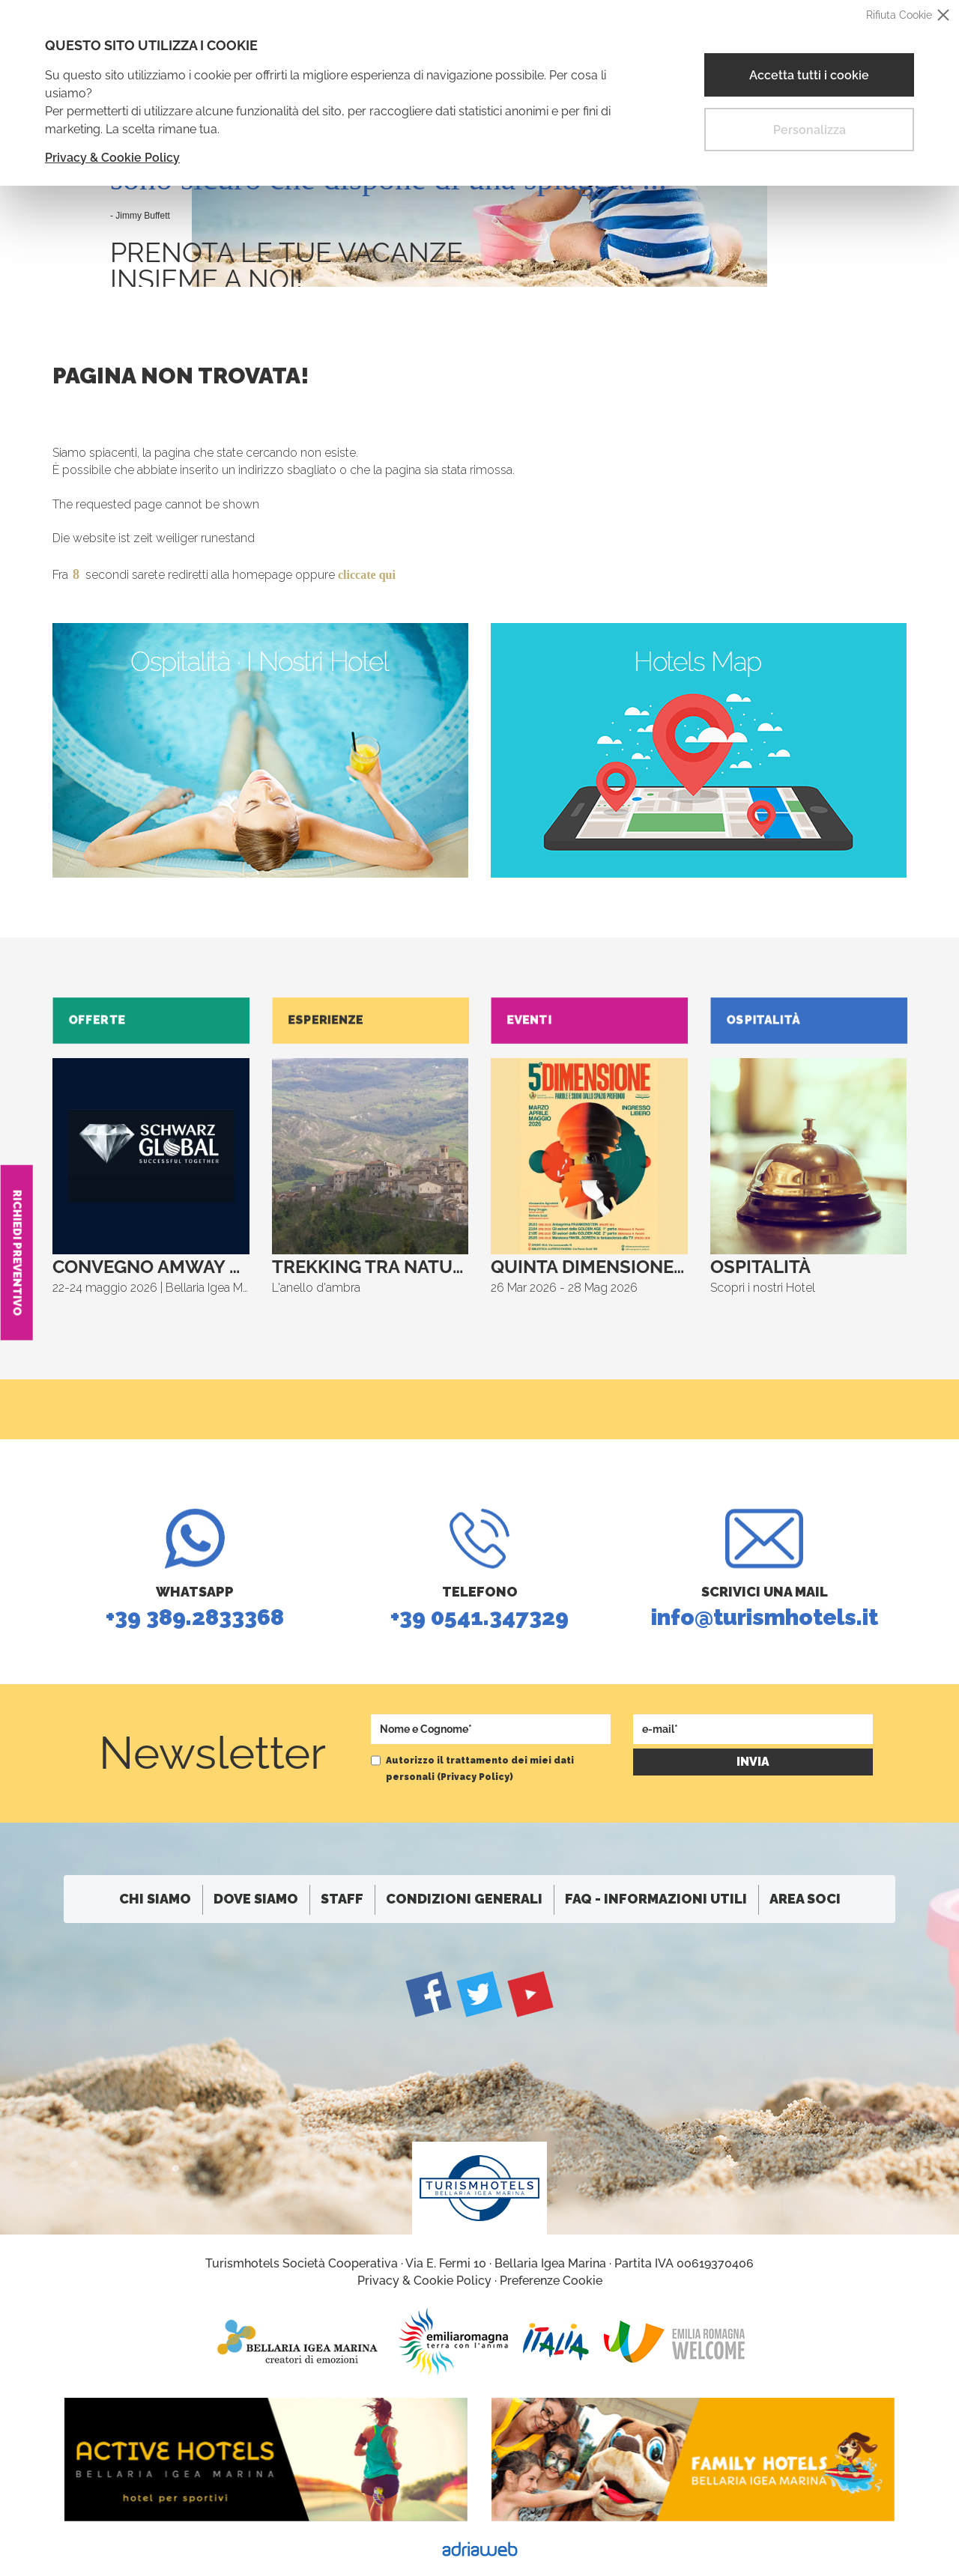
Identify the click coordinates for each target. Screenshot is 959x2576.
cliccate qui (367, 574)
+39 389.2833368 (194, 1634)
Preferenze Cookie (551, 2280)
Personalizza (809, 130)
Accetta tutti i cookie (809, 75)
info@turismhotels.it (764, 1634)
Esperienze (328, 1019)
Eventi (533, 1019)
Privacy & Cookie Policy (112, 158)
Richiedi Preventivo (17, 1253)
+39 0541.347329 (479, 1634)
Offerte (101, 1019)
